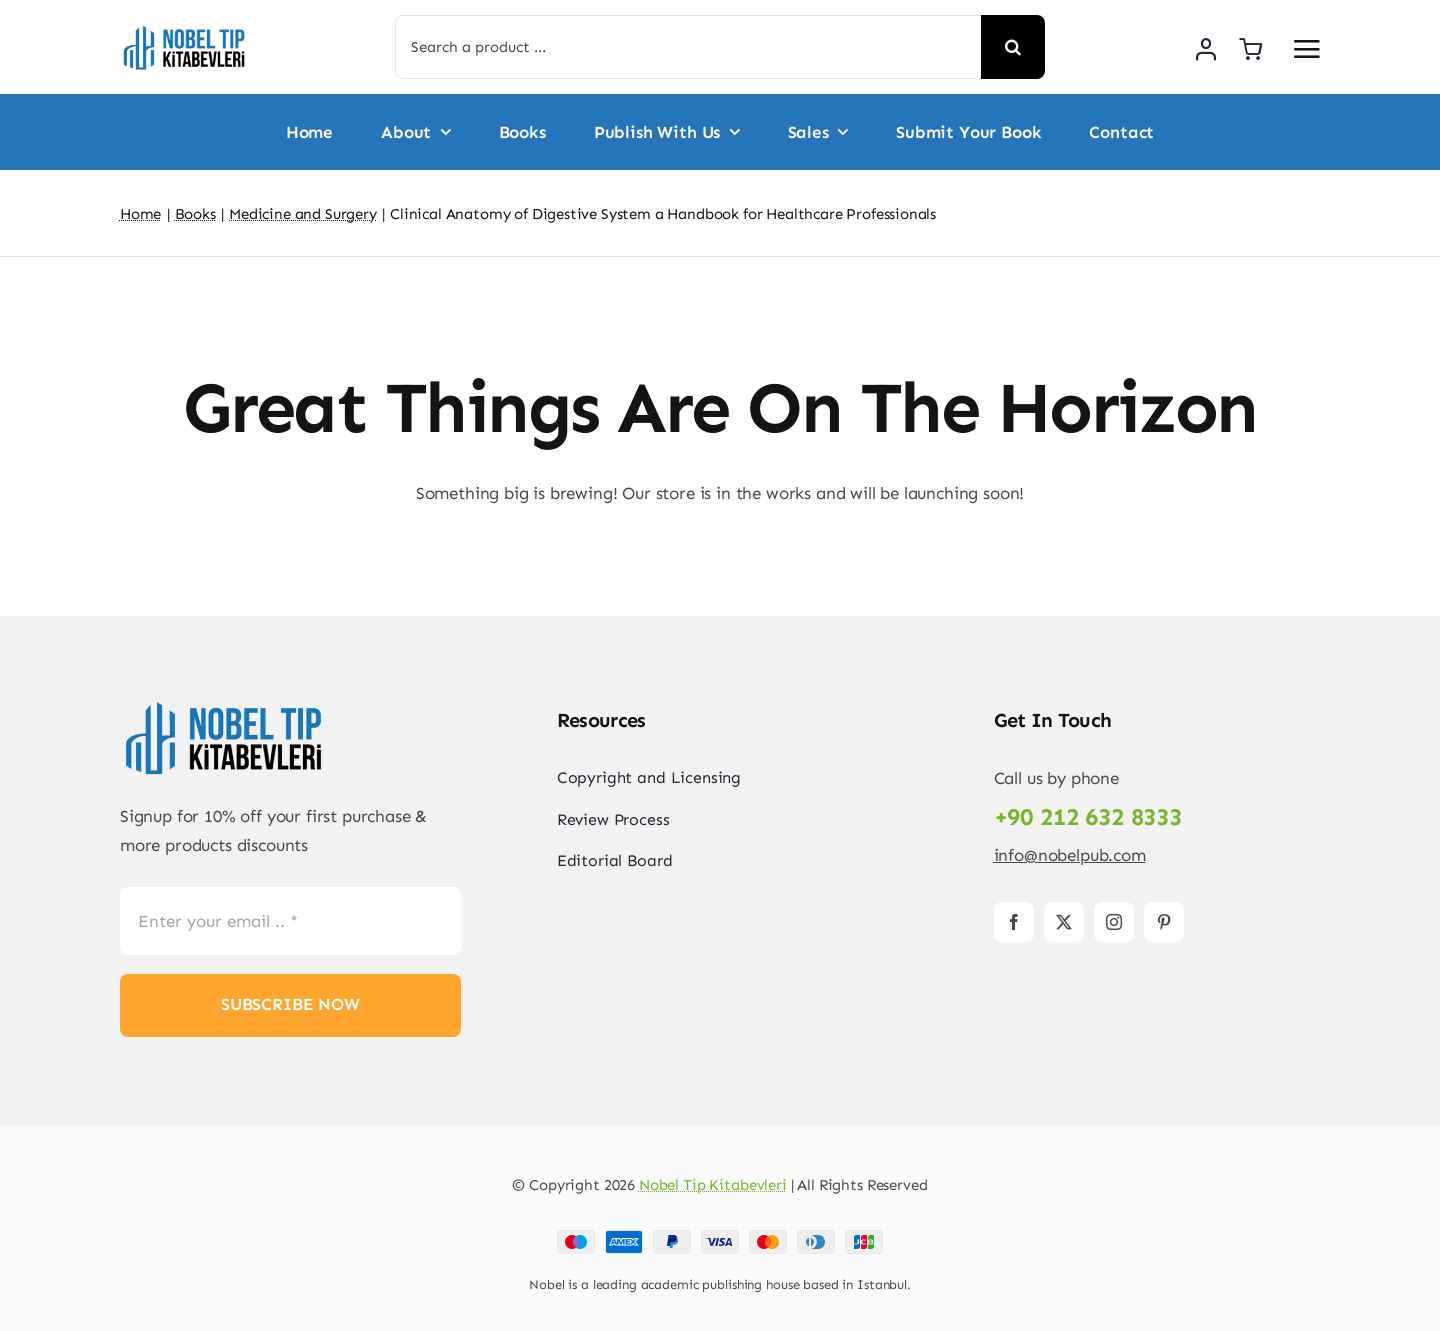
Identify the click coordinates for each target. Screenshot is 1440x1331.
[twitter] (1064, 922)
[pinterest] (1164, 922)
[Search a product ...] (688, 47)
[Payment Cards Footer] (720, 1238)
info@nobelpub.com (1070, 855)
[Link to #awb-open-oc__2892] (1307, 49)
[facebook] (1014, 922)
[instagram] (1114, 922)
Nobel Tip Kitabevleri (713, 1185)
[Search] (1013, 47)
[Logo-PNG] (185, 30)
